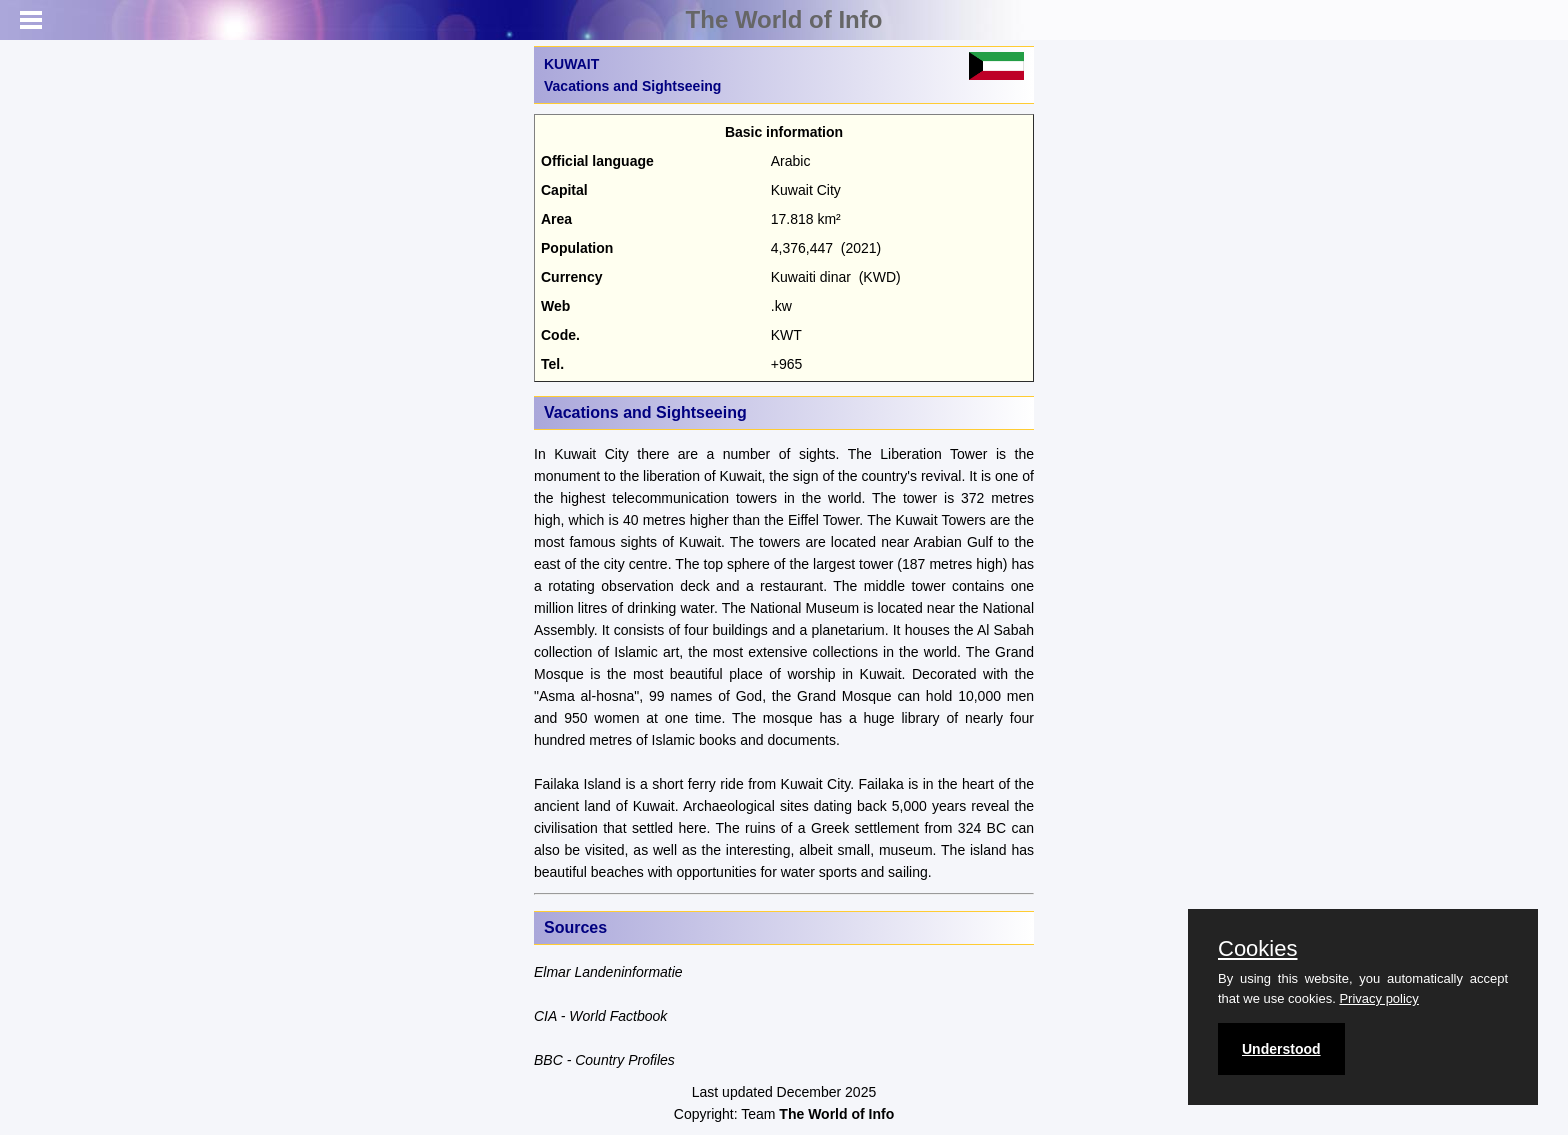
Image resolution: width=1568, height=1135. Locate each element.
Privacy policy (1378, 998)
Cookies (1257, 949)
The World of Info (784, 19)
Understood (1281, 1049)
